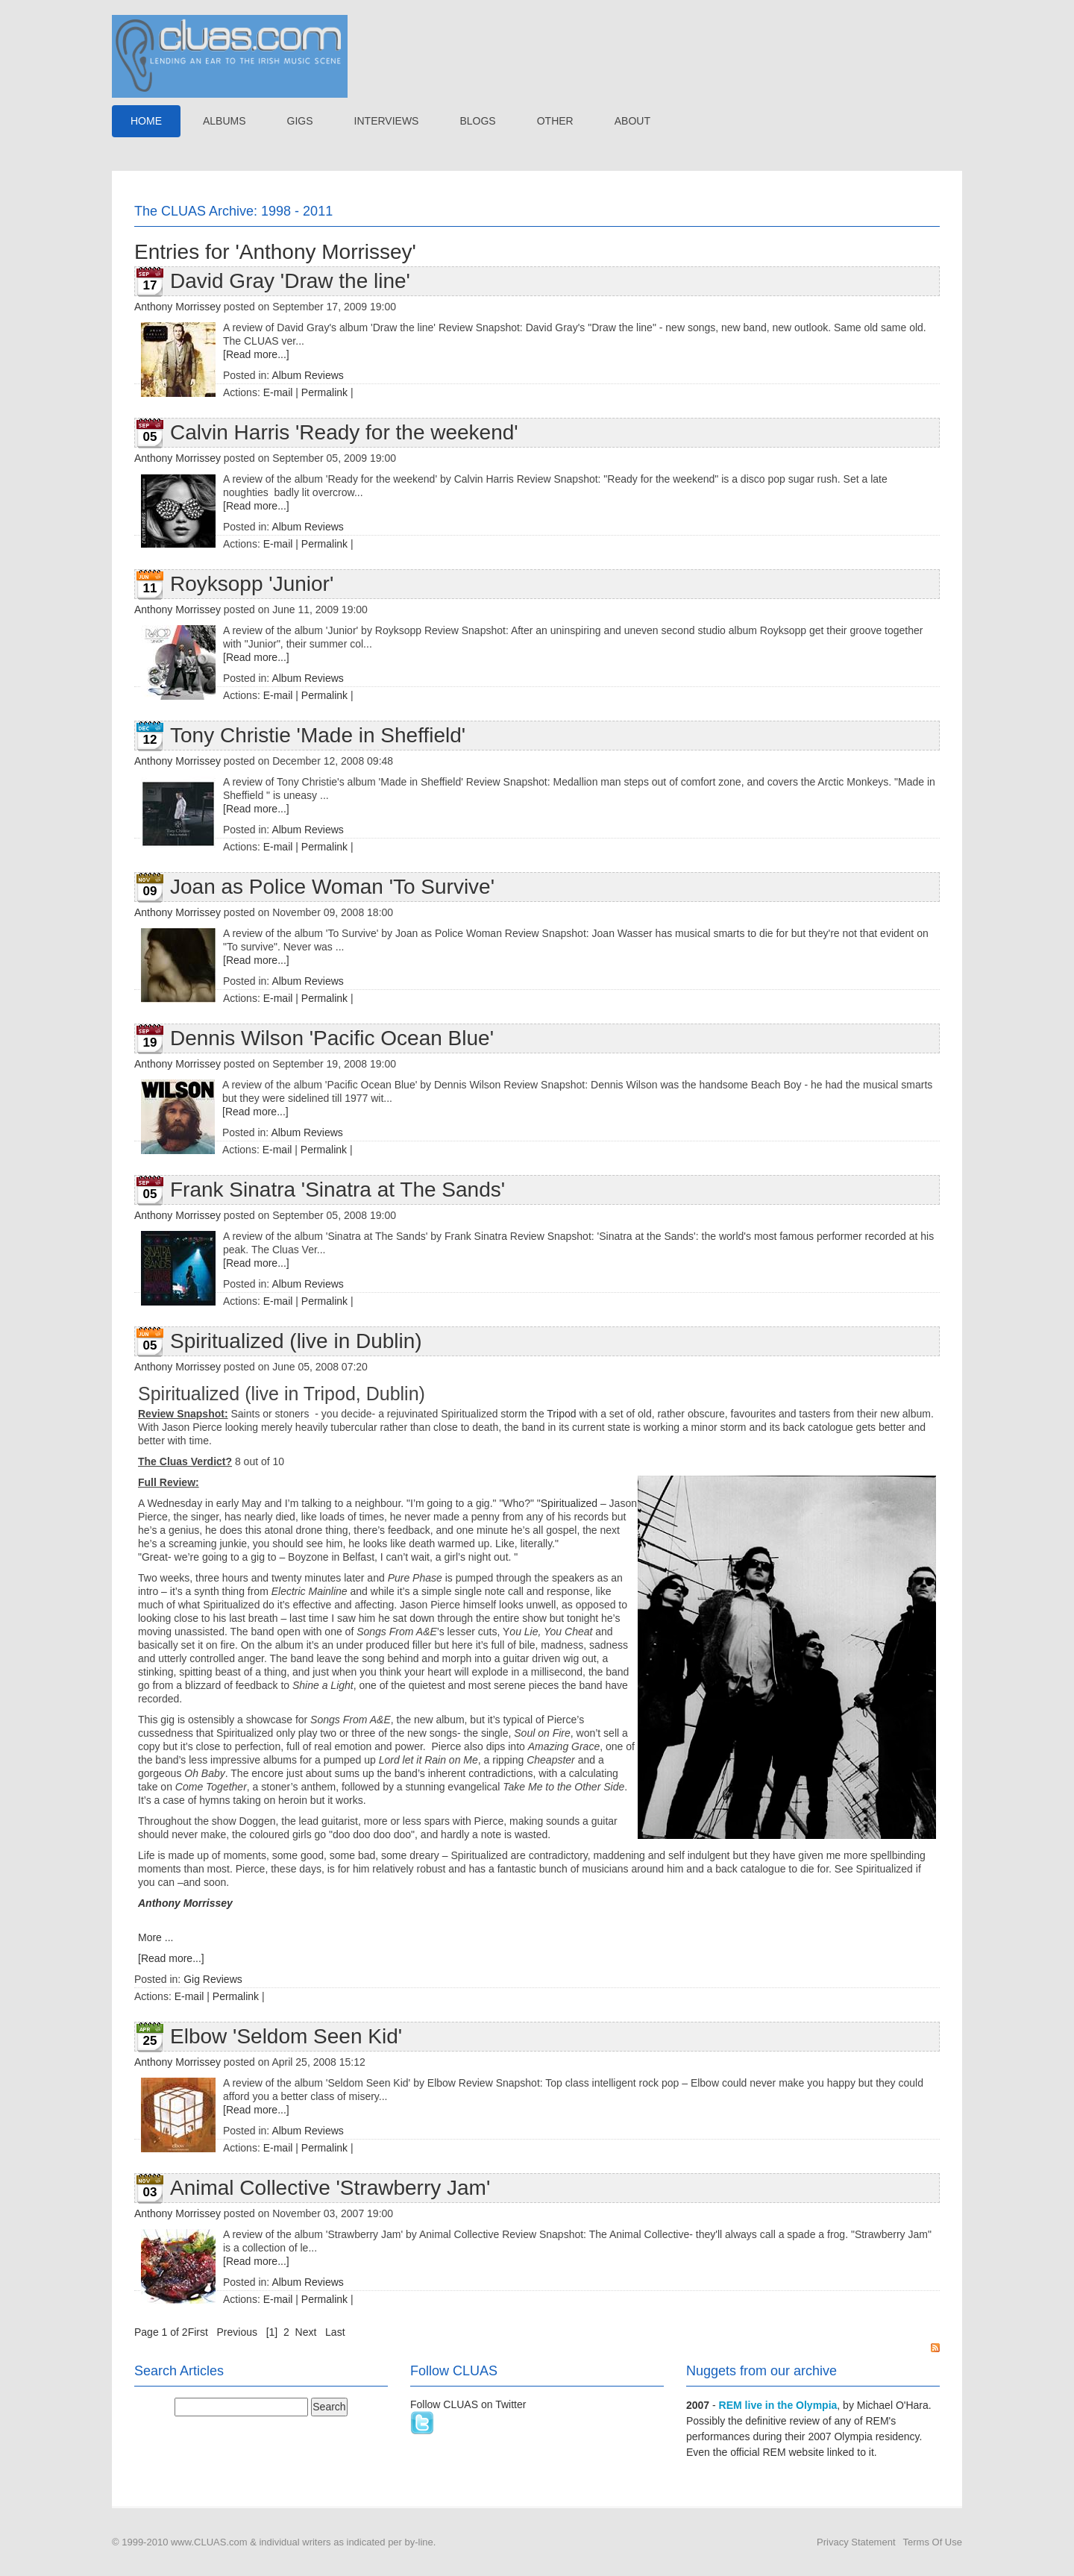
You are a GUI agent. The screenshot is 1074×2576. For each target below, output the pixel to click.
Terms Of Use (932, 2542)
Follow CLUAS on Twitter (468, 2404)
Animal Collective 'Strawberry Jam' (330, 2187)
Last (335, 2332)
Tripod (561, 1414)
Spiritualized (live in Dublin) (296, 1341)
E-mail (278, 392)
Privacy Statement (856, 2542)
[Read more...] (256, 354)
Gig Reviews (212, 1979)
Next (306, 2332)
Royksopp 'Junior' (251, 583)
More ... (155, 1937)
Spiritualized (569, 1503)
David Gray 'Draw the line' (290, 280)
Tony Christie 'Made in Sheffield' (317, 735)
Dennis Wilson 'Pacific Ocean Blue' (332, 1038)
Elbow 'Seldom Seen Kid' (286, 2036)
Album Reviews (307, 375)
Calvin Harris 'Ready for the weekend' (344, 432)
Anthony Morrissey (177, 307)
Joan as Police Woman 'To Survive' (332, 886)
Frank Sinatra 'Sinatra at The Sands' (337, 1189)
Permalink (324, 392)
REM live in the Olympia (778, 2405)
